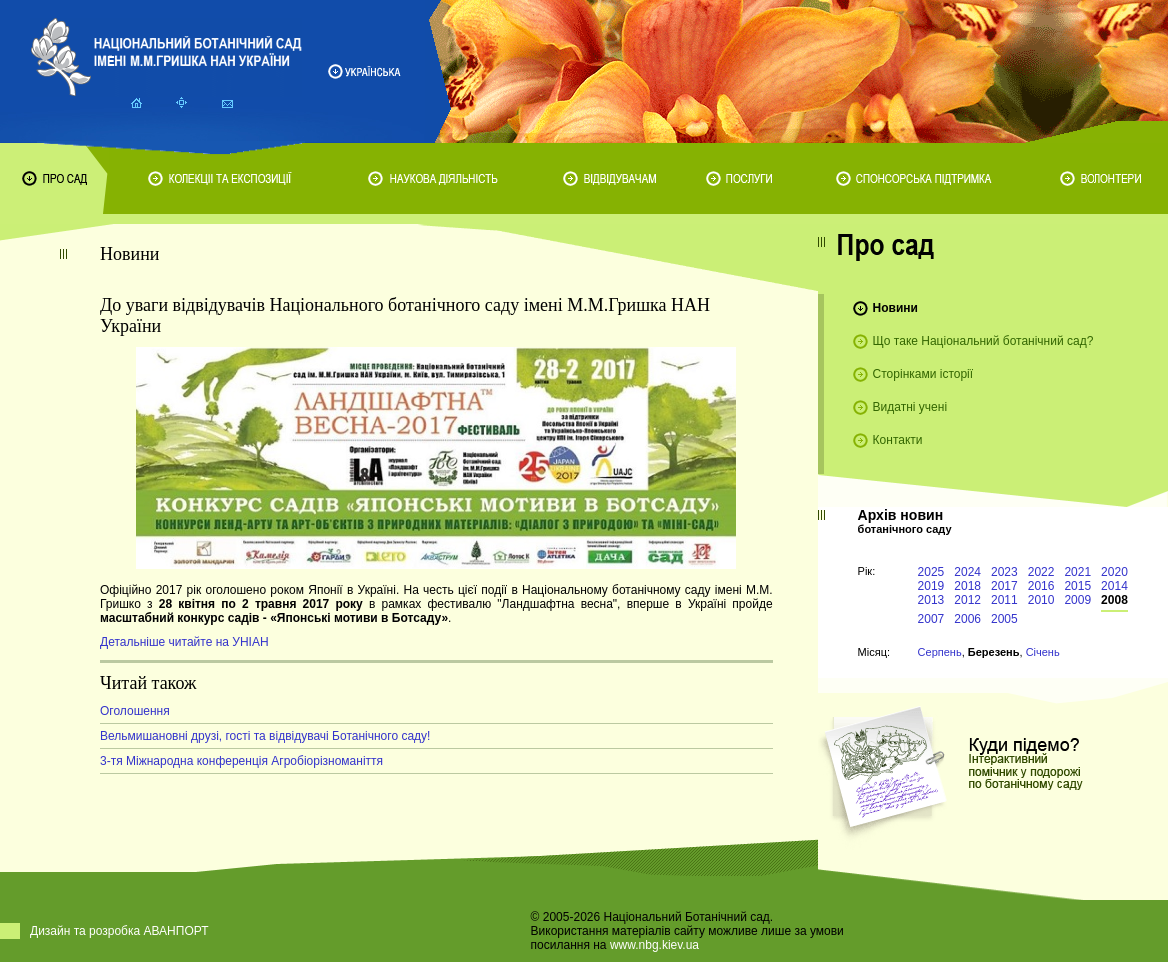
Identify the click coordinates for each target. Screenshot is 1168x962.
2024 (967, 572)
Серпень (940, 652)
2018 (967, 586)
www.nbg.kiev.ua (654, 945)
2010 (1041, 600)
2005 (1004, 619)
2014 (1114, 586)
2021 (1077, 572)
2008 (1114, 600)
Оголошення (135, 711)
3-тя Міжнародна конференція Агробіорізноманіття (241, 761)
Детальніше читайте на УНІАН (184, 642)
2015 (1077, 586)
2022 (1041, 572)
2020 (1114, 572)
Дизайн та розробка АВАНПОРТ (119, 931)
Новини (895, 308)
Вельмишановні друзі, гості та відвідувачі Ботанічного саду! (265, 736)
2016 (1041, 586)
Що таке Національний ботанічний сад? (983, 341)
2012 (967, 600)
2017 (1004, 586)
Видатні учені (910, 407)
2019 (931, 586)
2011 (1004, 600)
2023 (1004, 572)
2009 (1077, 600)
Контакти (898, 440)
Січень (1043, 652)
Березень (994, 652)
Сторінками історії (923, 374)
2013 (931, 600)
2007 (931, 619)
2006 (967, 619)
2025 (931, 572)
